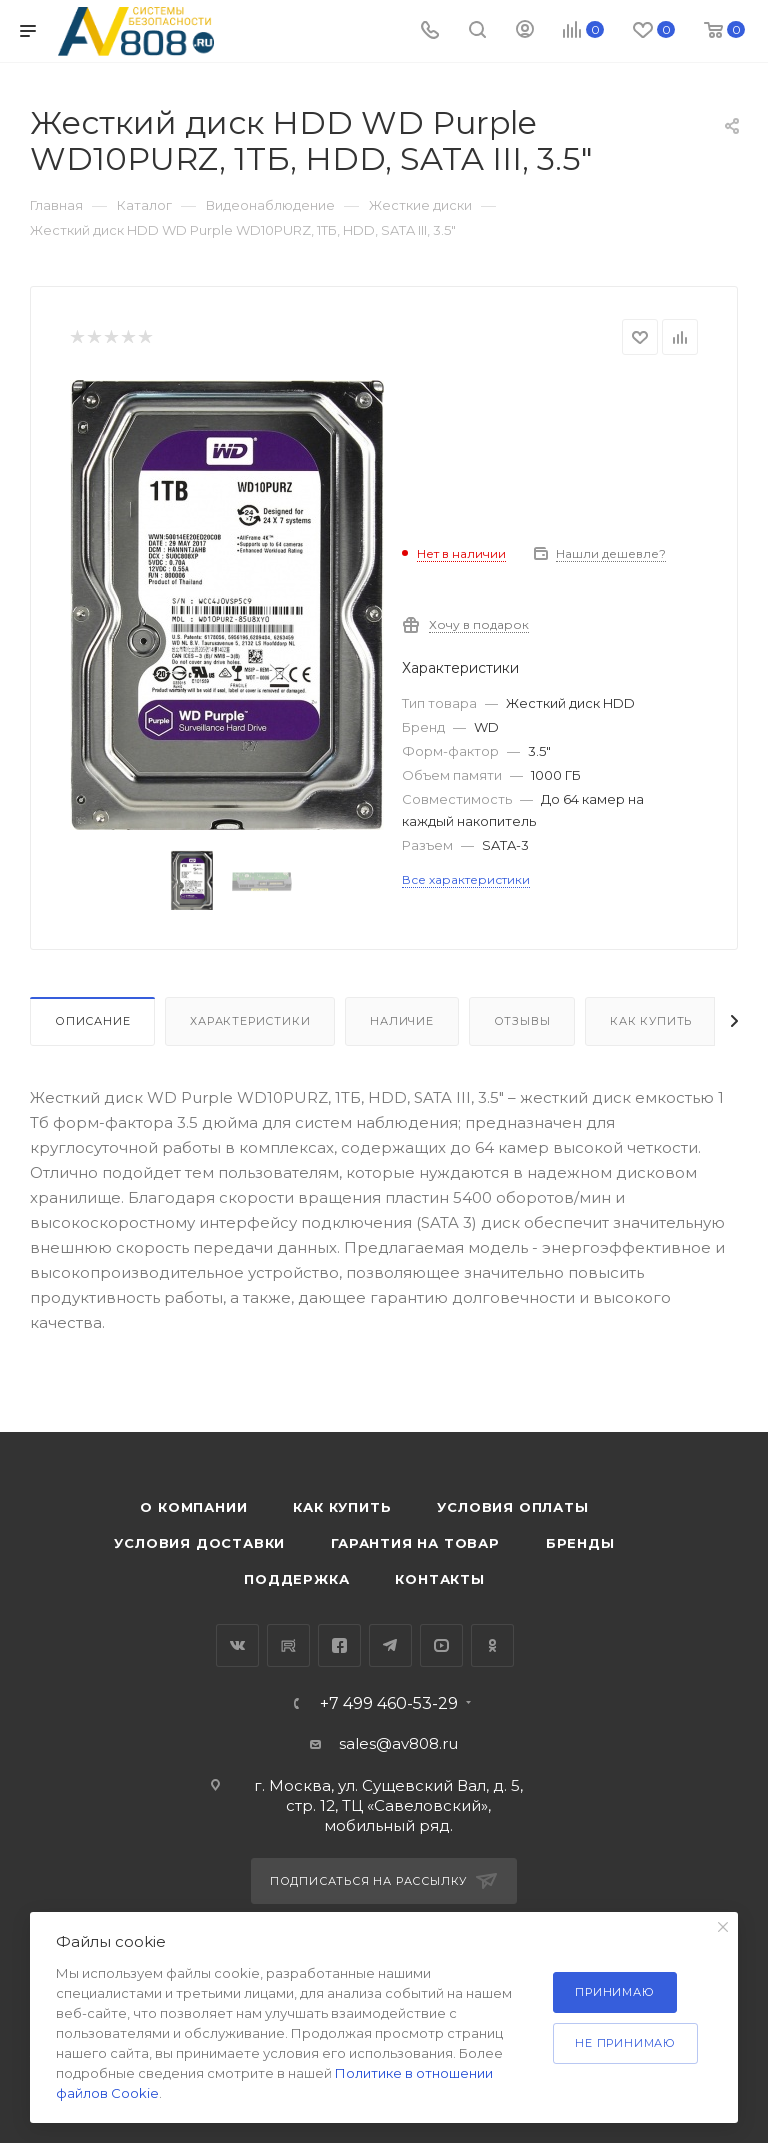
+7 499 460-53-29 (389, 1704)
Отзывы (522, 1021)
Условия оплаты (512, 1507)
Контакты (439, 1579)
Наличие (402, 1021)
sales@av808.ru (398, 1743)
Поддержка (296, 1579)
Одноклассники (492, 1645)
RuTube (288, 1645)
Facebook (339, 1645)
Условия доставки (199, 1543)
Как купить (651, 1021)
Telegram (390, 1645)
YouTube (441, 1645)
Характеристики (250, 1021)
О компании (193, 1507)
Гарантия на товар (415, 1543)
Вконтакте (237, 1645)
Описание (92, 1021)
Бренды (580, 1543)
